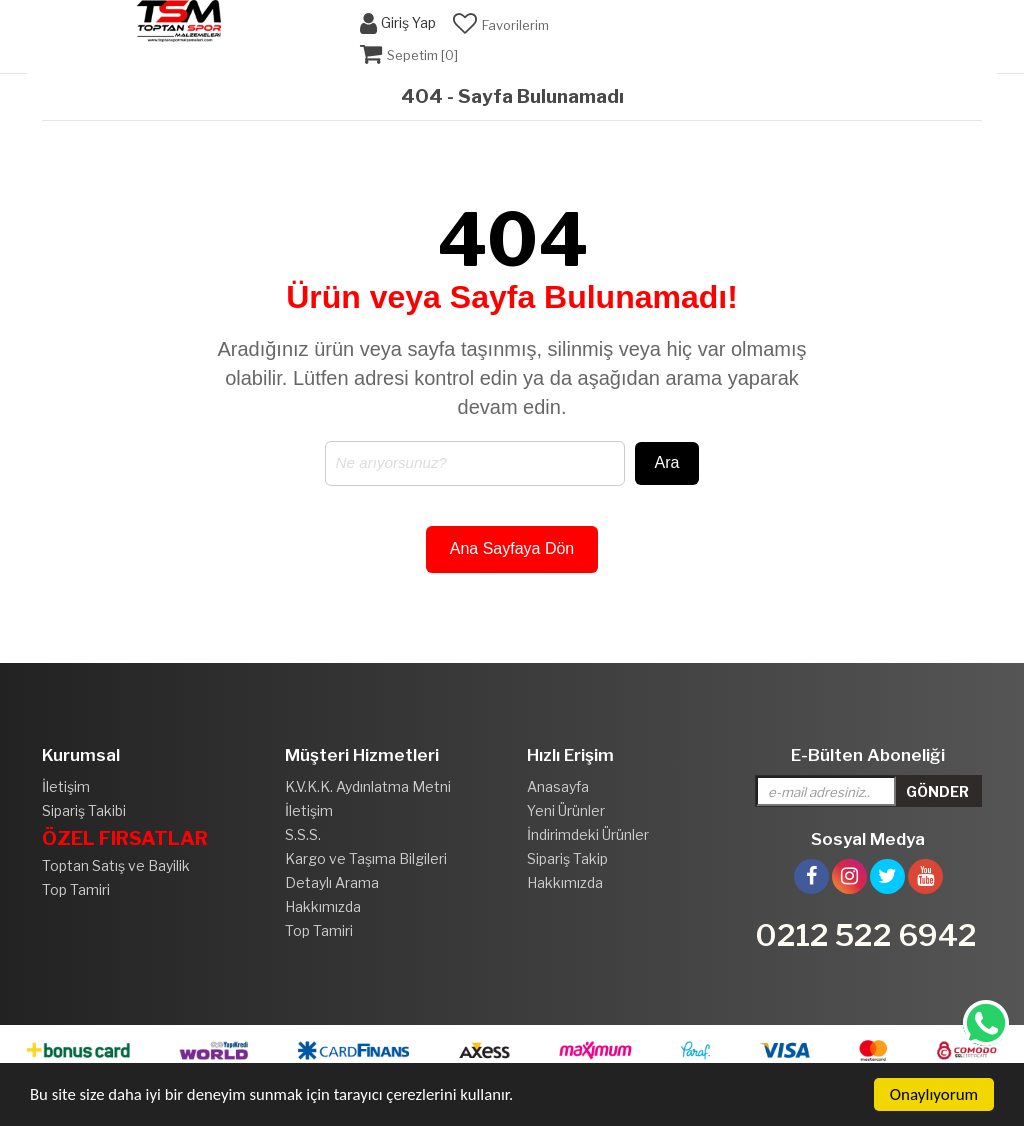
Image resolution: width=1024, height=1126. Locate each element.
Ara (667, 462)
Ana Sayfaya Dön (512, 548)
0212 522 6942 (866, 935)
